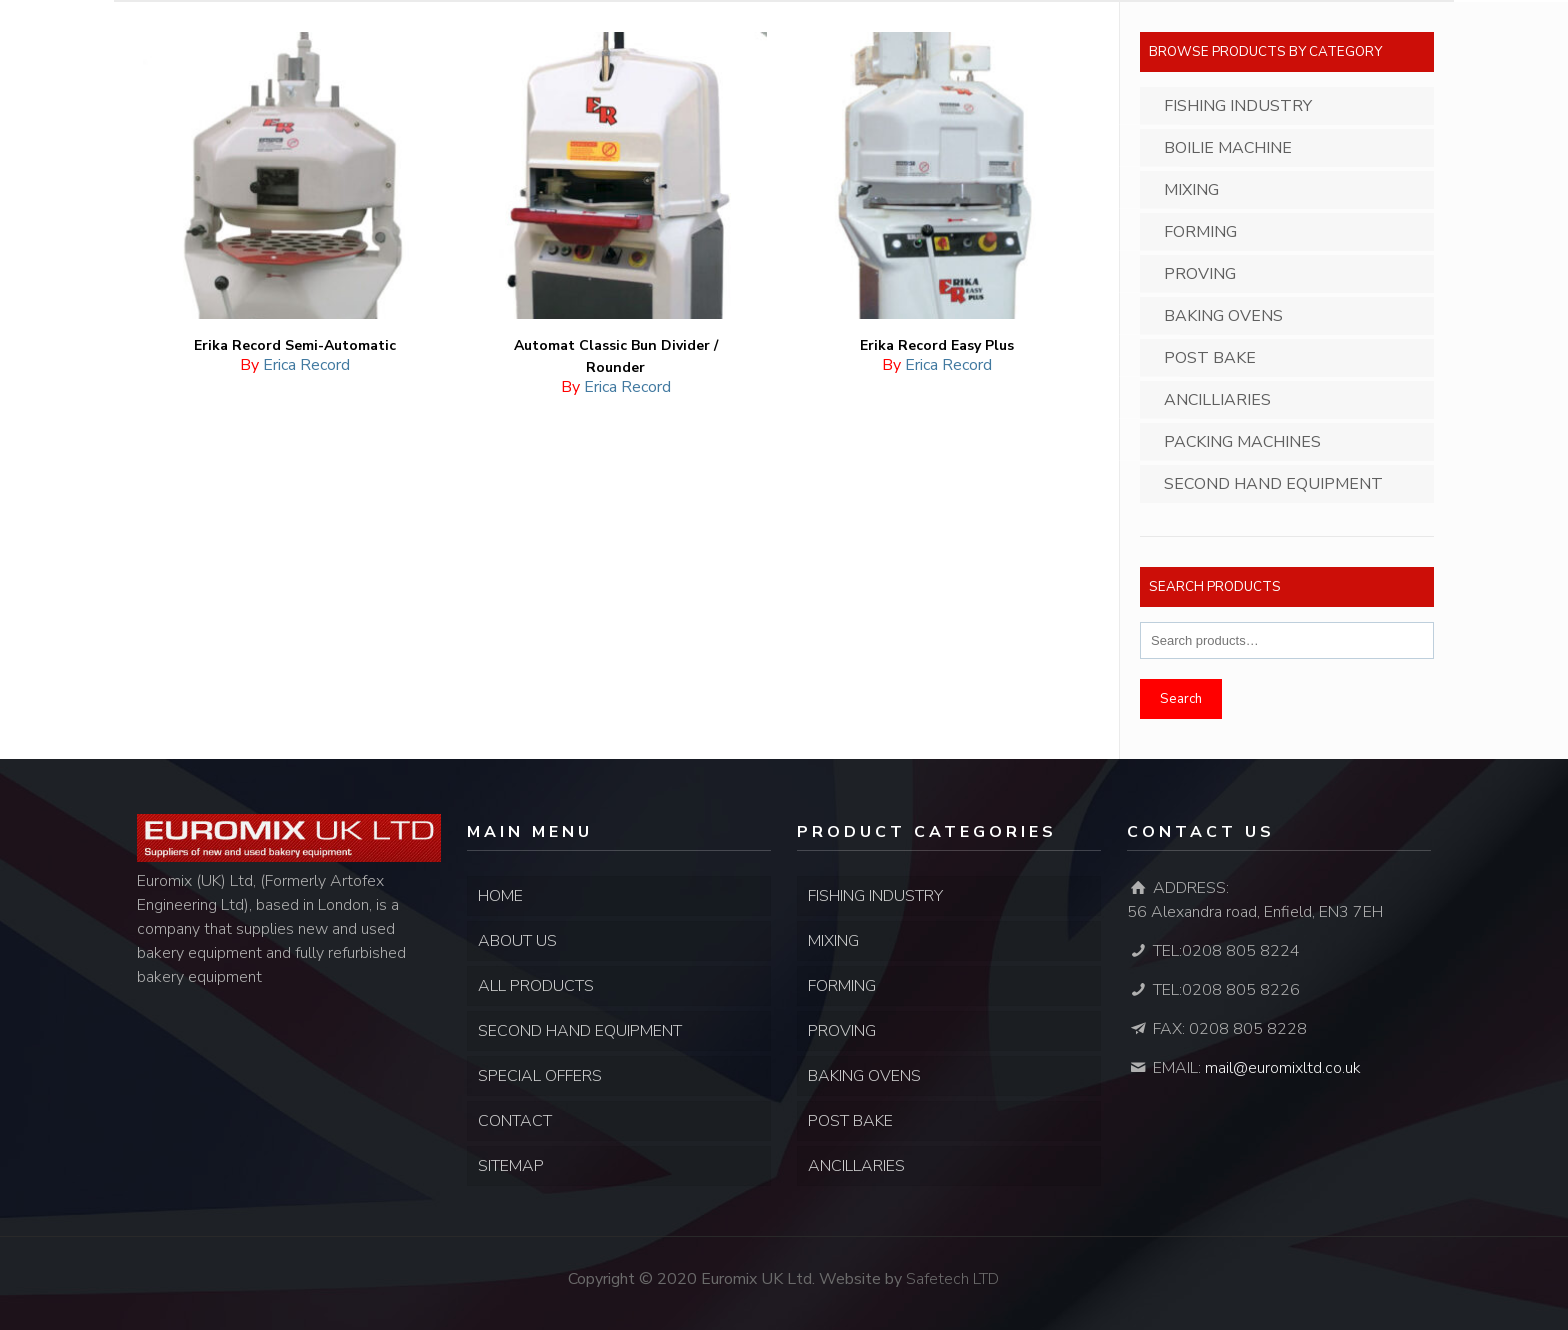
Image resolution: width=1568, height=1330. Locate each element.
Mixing (1191, 190)
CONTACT (515, 1121)
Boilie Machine (1228, 148)
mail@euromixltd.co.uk (1283, 1068)
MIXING (833, 941)
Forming (1200, 232)
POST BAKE (850, 1121)
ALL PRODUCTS (536, 986)
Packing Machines (1242, 442)
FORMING (842, 986)
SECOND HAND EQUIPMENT (580, 1031)
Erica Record (306, 365)
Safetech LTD (952, 1279)
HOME (500, 896)
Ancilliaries (1217, 400)
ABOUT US (517, 941)
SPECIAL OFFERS (540, 1076)
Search (1181, 699)
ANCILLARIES (856, 1166)
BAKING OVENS (864, 1076)
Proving (1200, 274)
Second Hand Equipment (1273, 484)
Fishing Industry (1238, 106)
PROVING (842, 1031)
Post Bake (1210, 358)
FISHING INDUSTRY (875, 896)
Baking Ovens (1223, 316)
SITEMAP (511, 1166)
